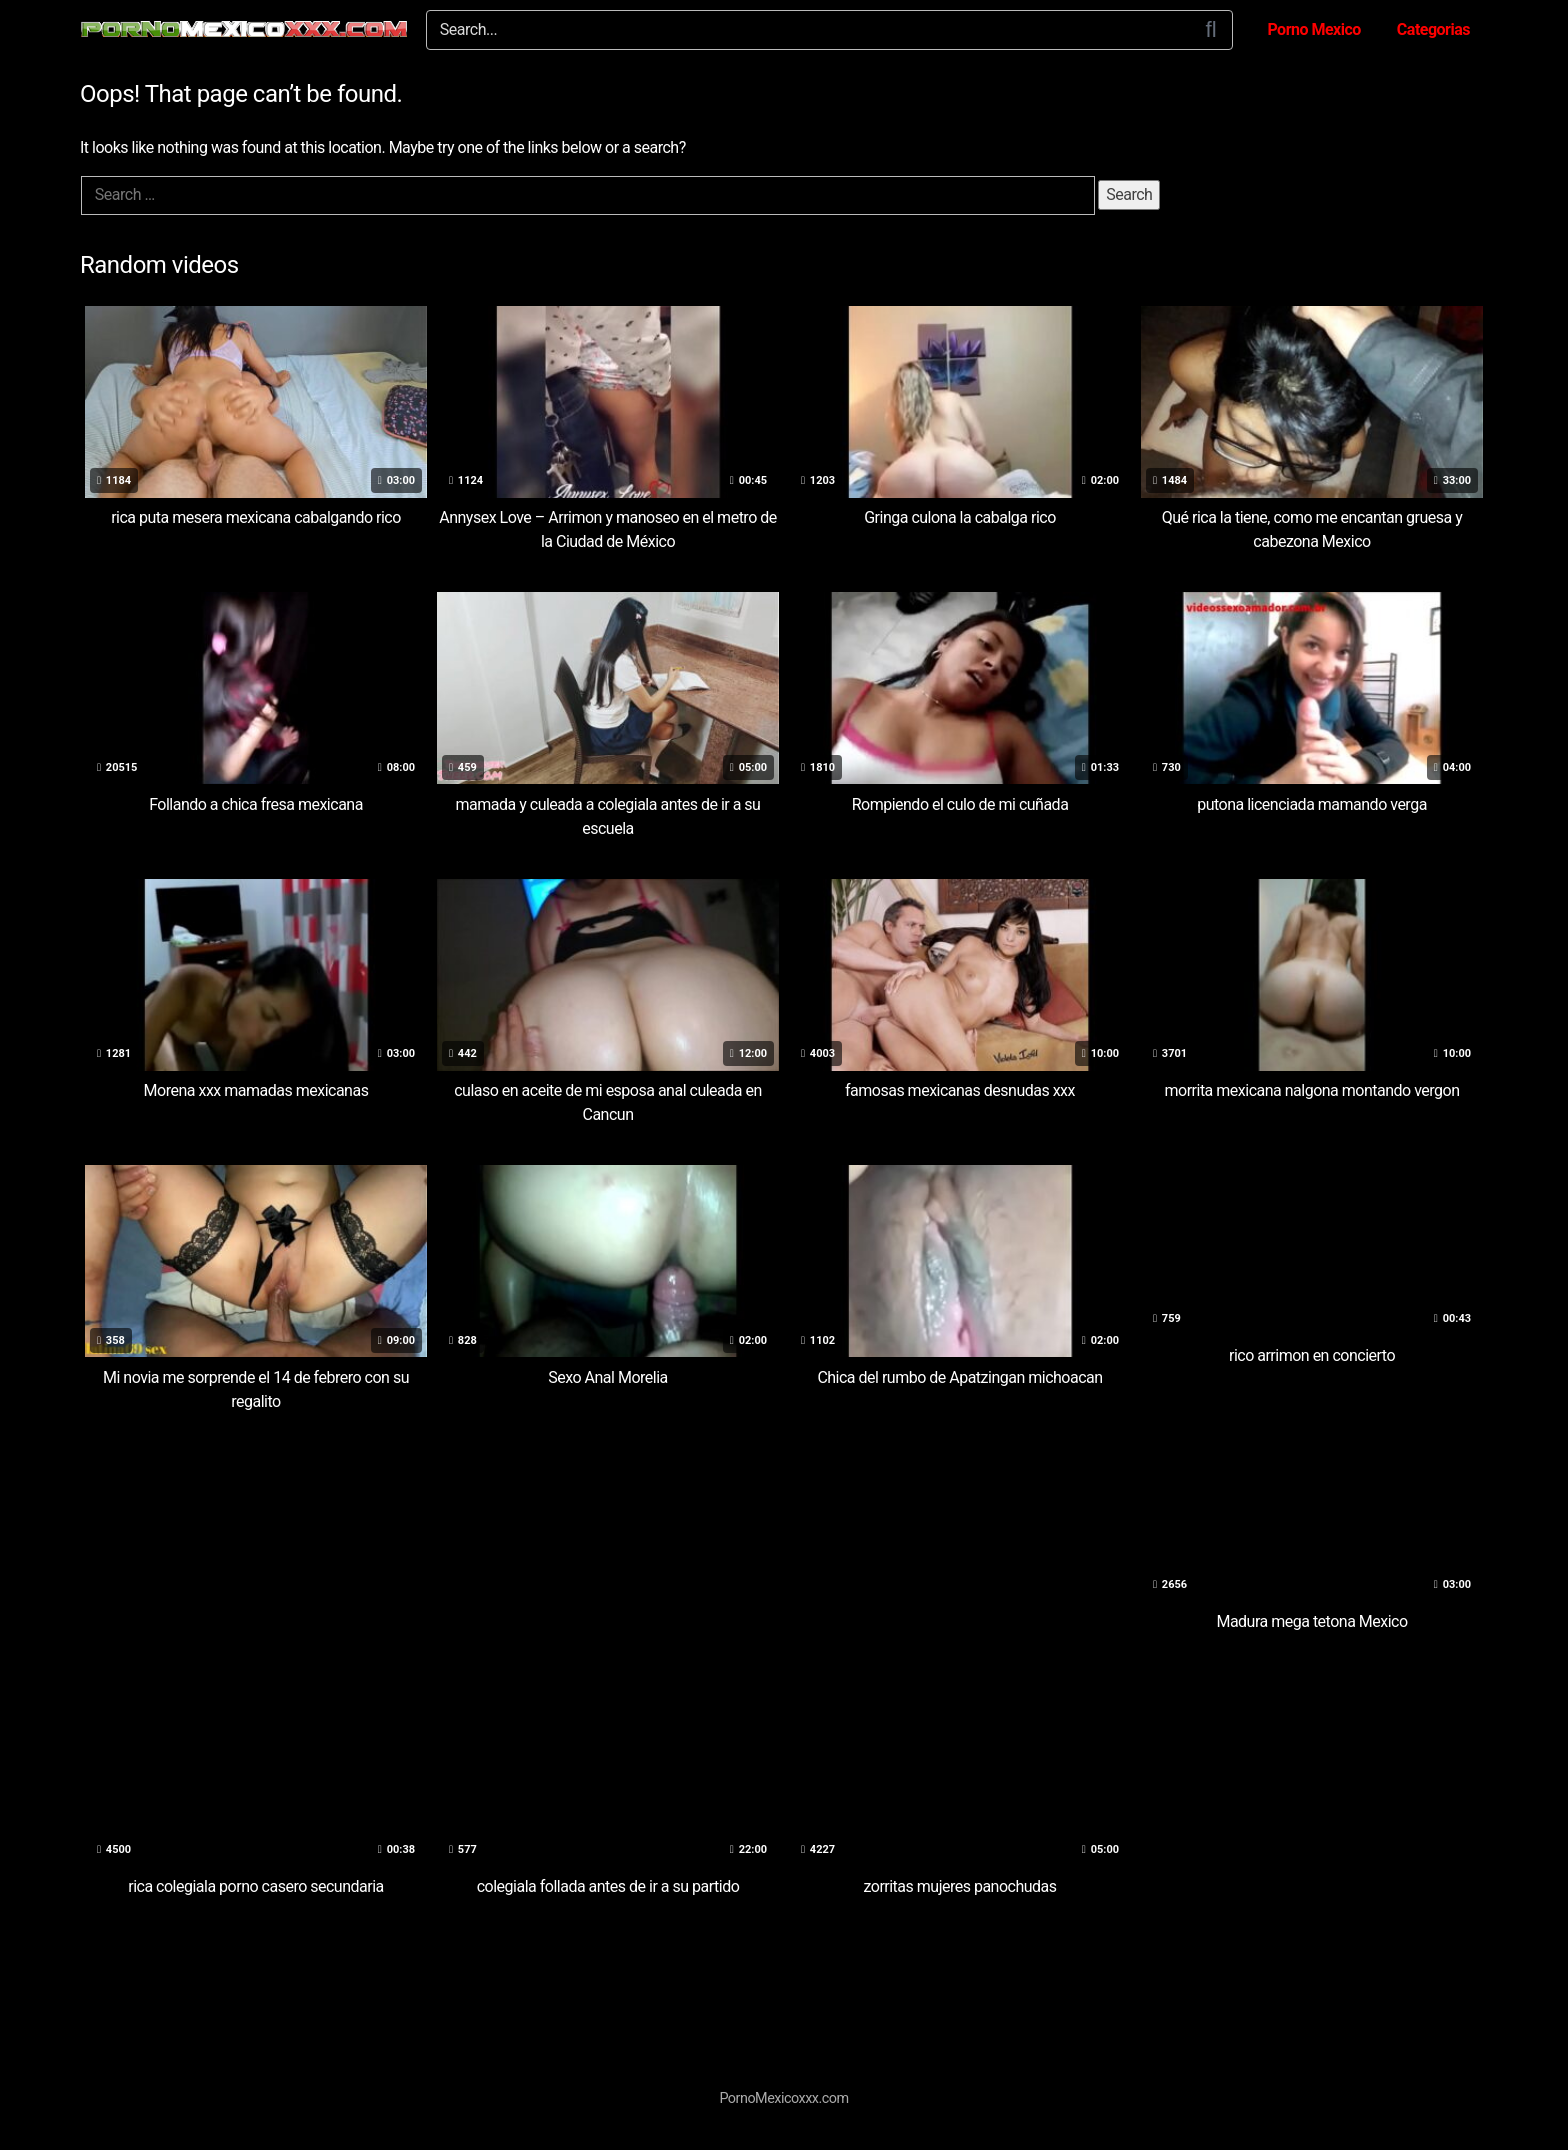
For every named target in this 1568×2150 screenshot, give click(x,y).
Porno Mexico (1313, 29)
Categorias (1433, 29)
